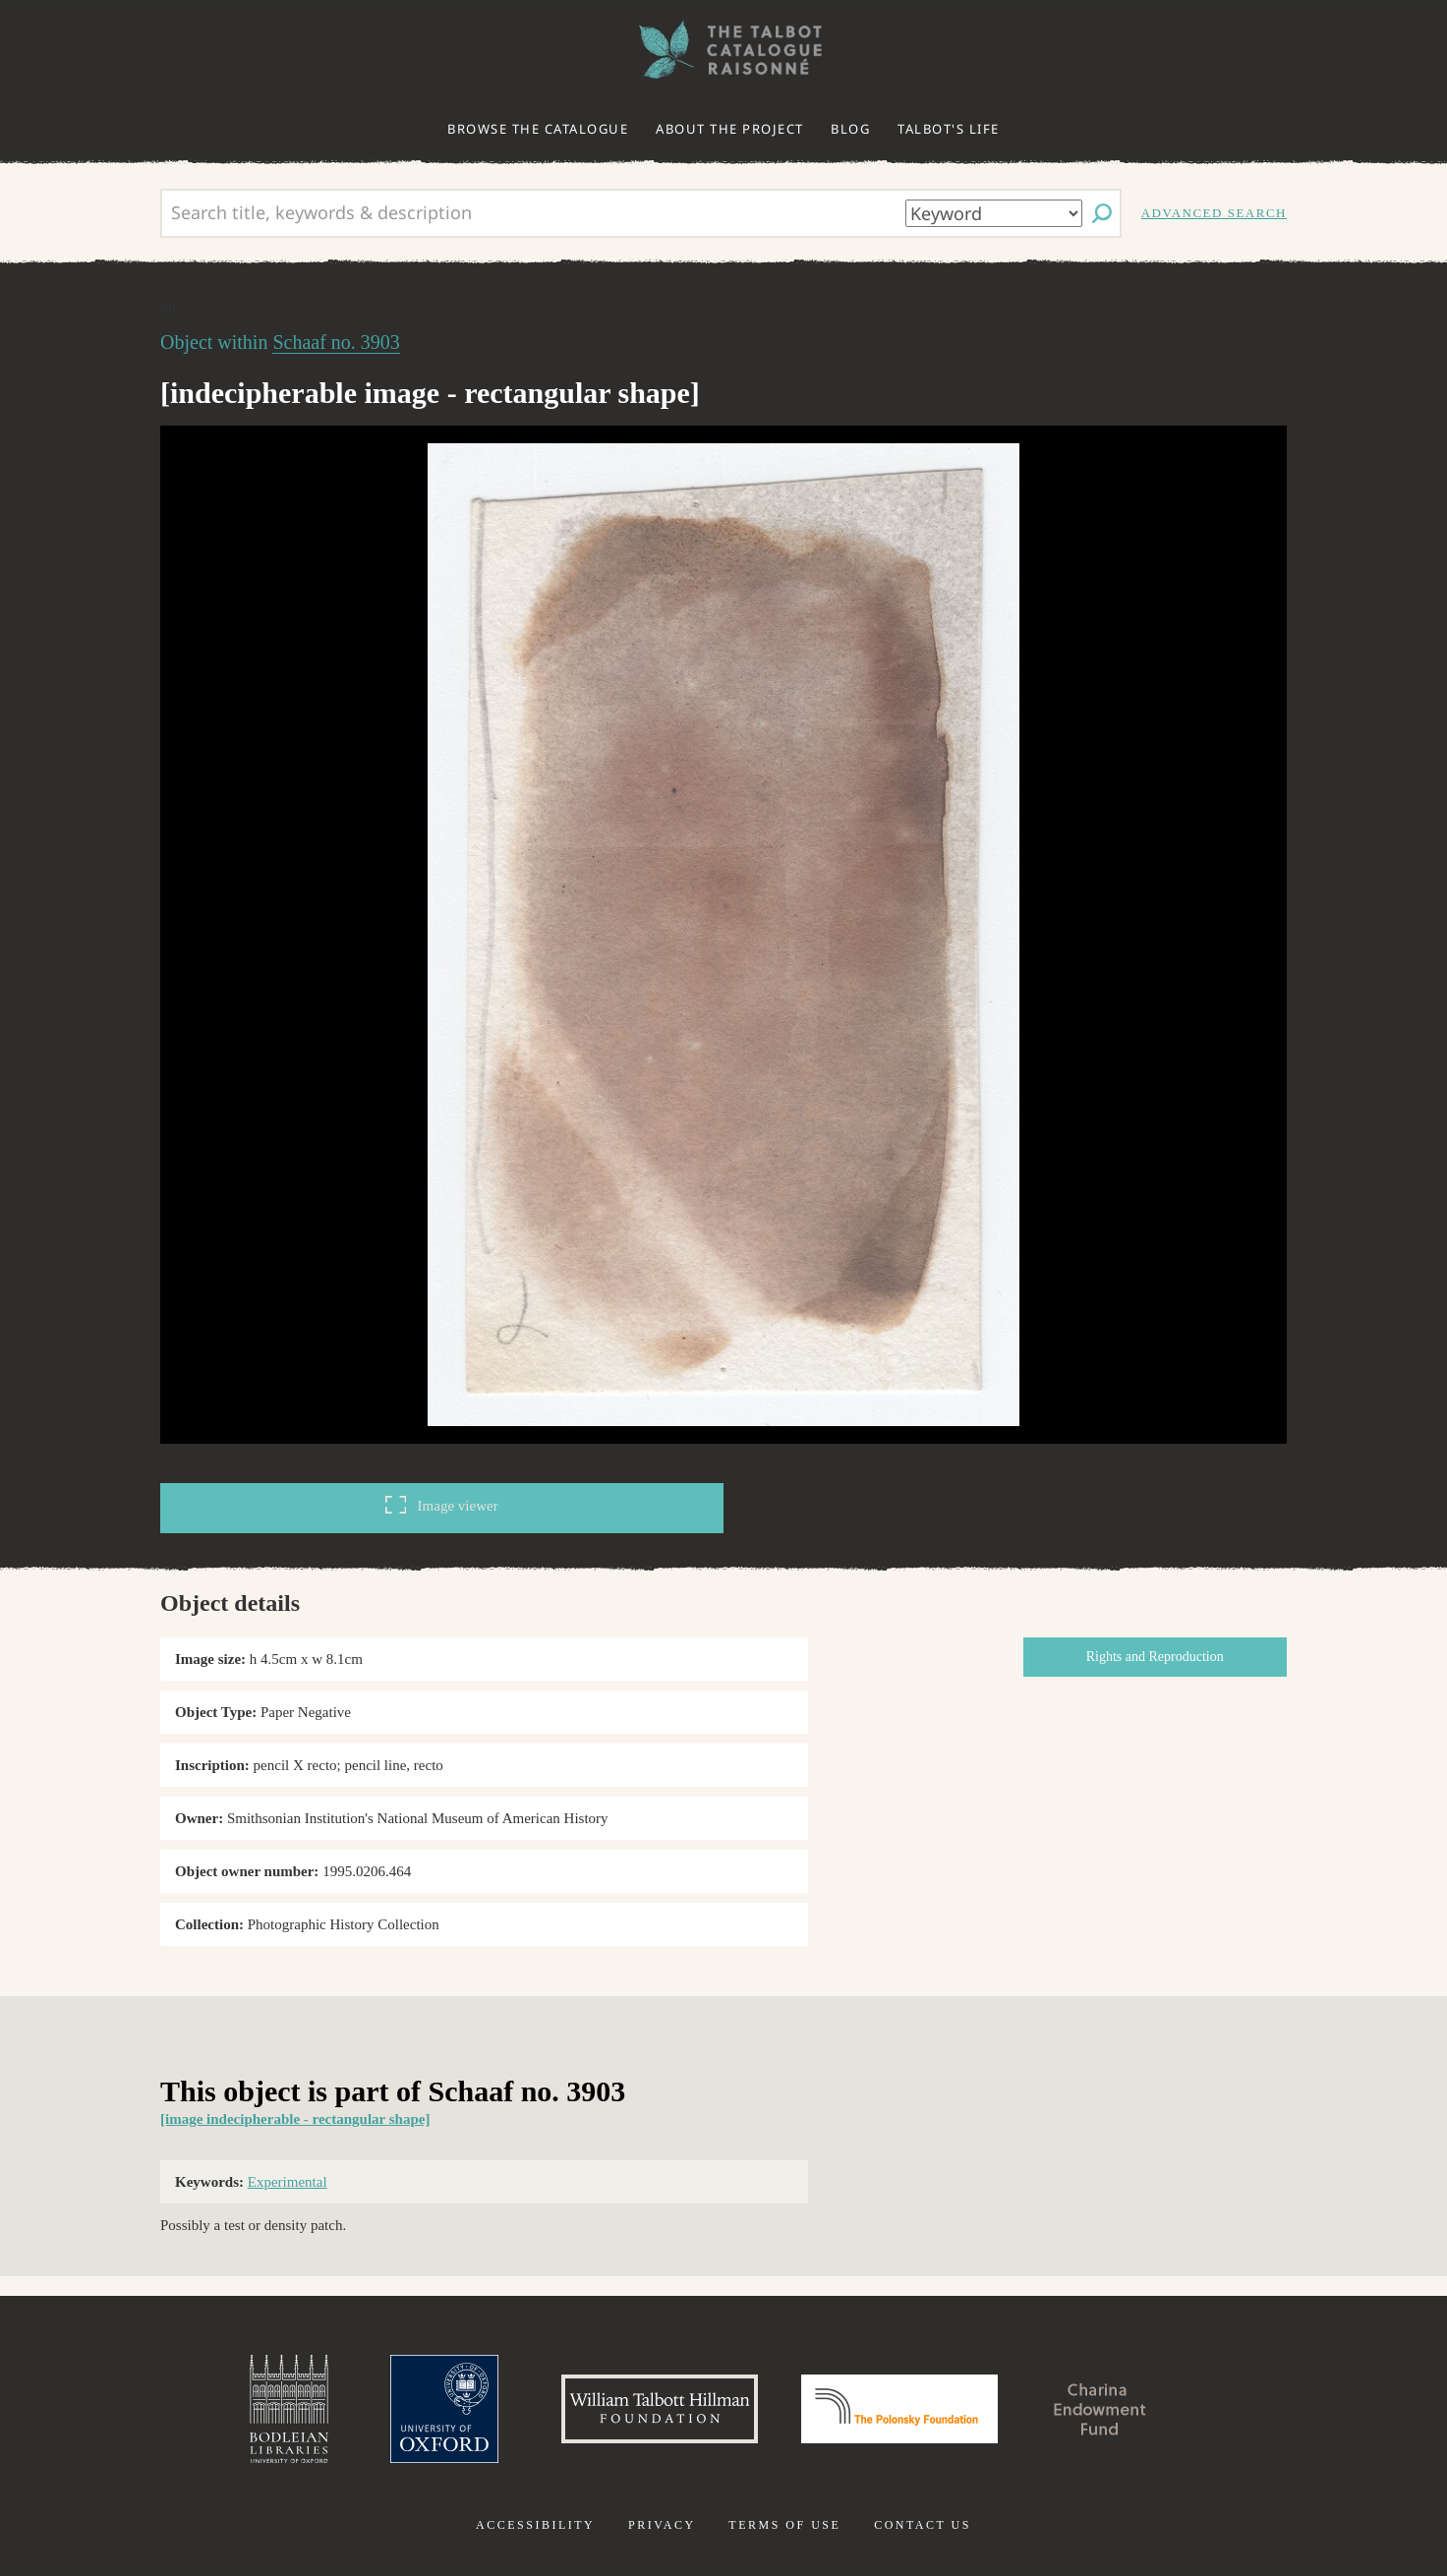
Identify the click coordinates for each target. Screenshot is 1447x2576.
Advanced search (1214, 212)
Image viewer (441, 1505)
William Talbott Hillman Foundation (659, 2409)
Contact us (922, 2525)
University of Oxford (444, 2409)
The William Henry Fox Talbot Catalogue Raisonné (723, 50)
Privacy (662, 2525)
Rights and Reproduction (1155, 1656)
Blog (850, 129)
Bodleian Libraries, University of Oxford (289, 2409)
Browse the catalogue (537, 129)
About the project (730, 129)
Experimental (287, 2182)
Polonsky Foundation (899, 2409)
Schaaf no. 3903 (335, 342)
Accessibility (535, 2525)
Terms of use (784, 2525)
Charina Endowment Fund (1100, 2409)
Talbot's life (948, 129)
